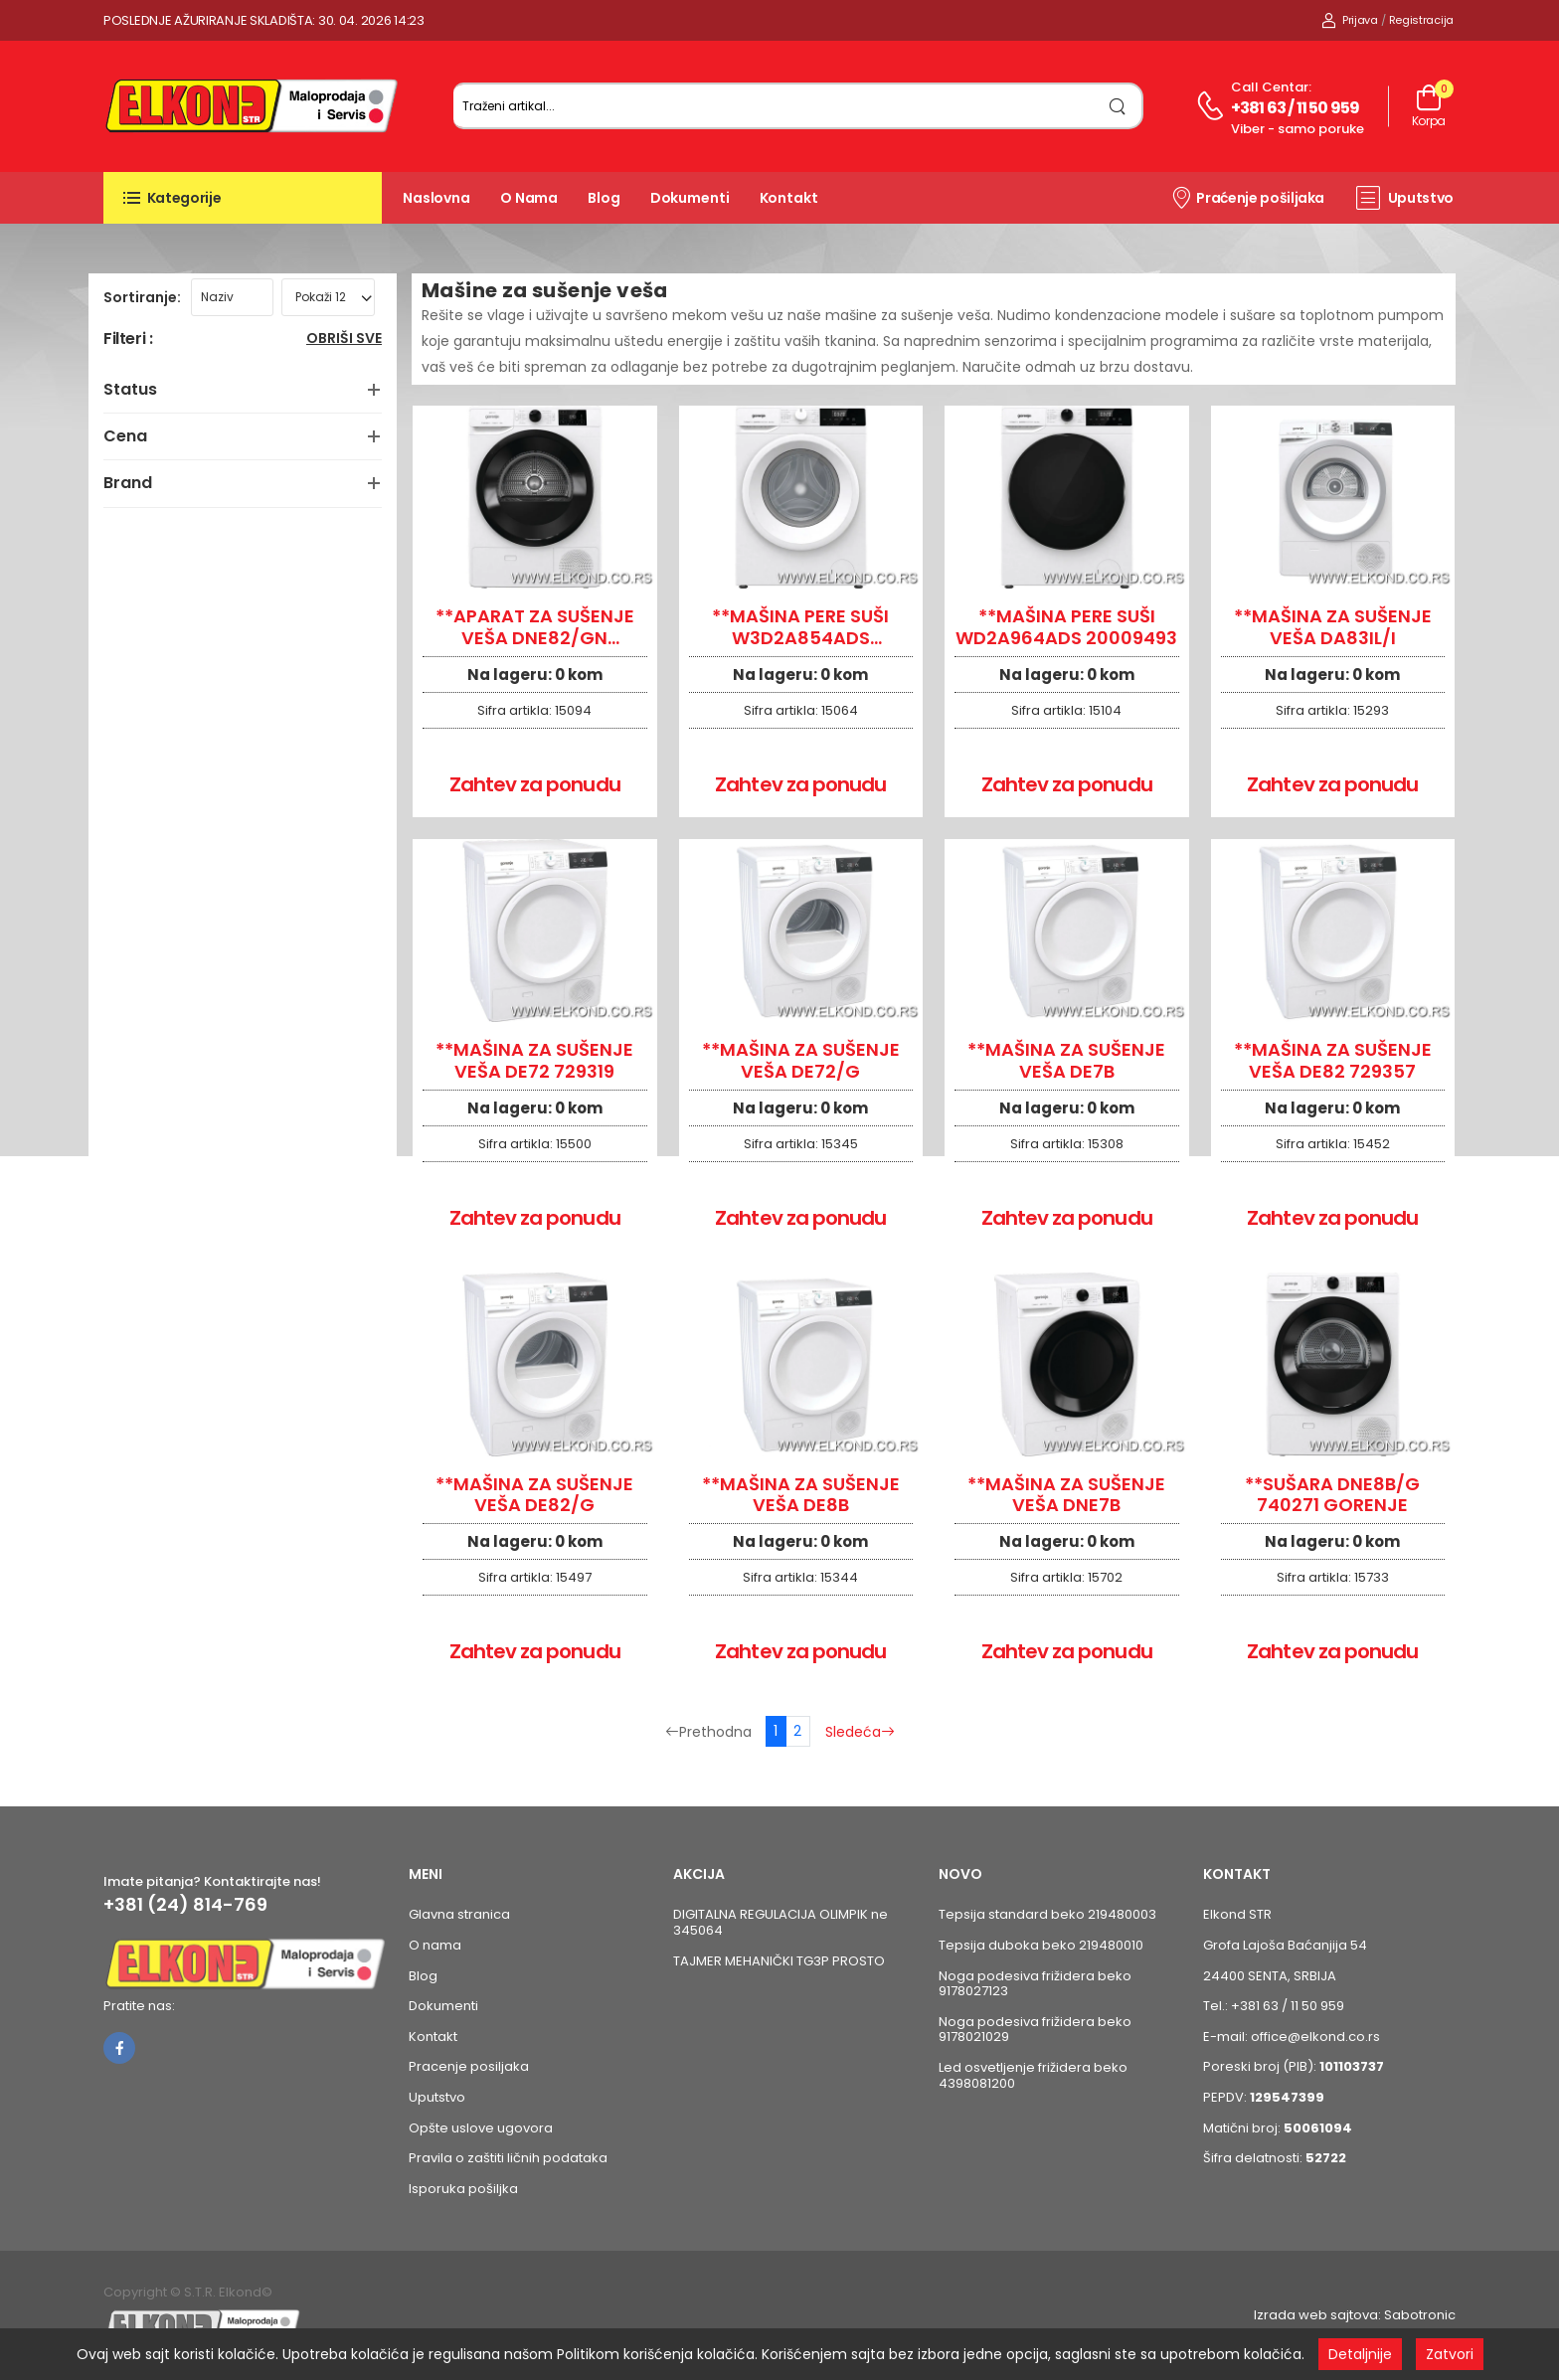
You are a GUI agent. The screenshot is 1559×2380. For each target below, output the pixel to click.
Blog (604, 198)
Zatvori (1449, 2354)
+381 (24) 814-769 (185, 1905)
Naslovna (436, 198)
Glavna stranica (459, 1914)
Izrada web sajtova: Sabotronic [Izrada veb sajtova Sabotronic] (1355, 2314)
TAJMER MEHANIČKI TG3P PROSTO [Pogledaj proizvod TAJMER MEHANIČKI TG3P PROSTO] (779, 1961)
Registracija (1421, 20)
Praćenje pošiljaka (1247, 197)
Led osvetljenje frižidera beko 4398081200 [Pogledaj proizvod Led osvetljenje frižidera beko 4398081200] (1033, 2075)
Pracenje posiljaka (469, 2066)
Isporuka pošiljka (463, 2188)
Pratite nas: (139, 2005)
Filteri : (127, 339)
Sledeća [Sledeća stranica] (860, 1732)
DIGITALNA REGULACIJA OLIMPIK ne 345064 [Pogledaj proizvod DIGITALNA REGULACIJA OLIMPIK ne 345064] (780, 1922)
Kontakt (789, 198)
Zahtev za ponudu (534, 784)
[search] (1118, 106)
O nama (529, 198)
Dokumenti (690, 198)
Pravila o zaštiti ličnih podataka (508, 2157)
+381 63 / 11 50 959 (1295, 107)
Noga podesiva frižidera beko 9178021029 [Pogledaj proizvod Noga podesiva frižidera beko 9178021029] (1035, 2029)
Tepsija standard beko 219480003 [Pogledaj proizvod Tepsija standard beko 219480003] (1047, 1914)
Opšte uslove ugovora (481, 2128)
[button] (242, 198)
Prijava (1349, 20)
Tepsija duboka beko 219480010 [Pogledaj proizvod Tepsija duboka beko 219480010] (1041, 1945)
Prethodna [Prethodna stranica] (708, 1732)
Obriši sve (344, 339)
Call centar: (1271, 87)
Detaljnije (1360, 2354)
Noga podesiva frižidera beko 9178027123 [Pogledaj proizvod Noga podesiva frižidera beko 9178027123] (1035, 1983)
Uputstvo (1405, 198)
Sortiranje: (142, 297)
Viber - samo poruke (1297, 128)
